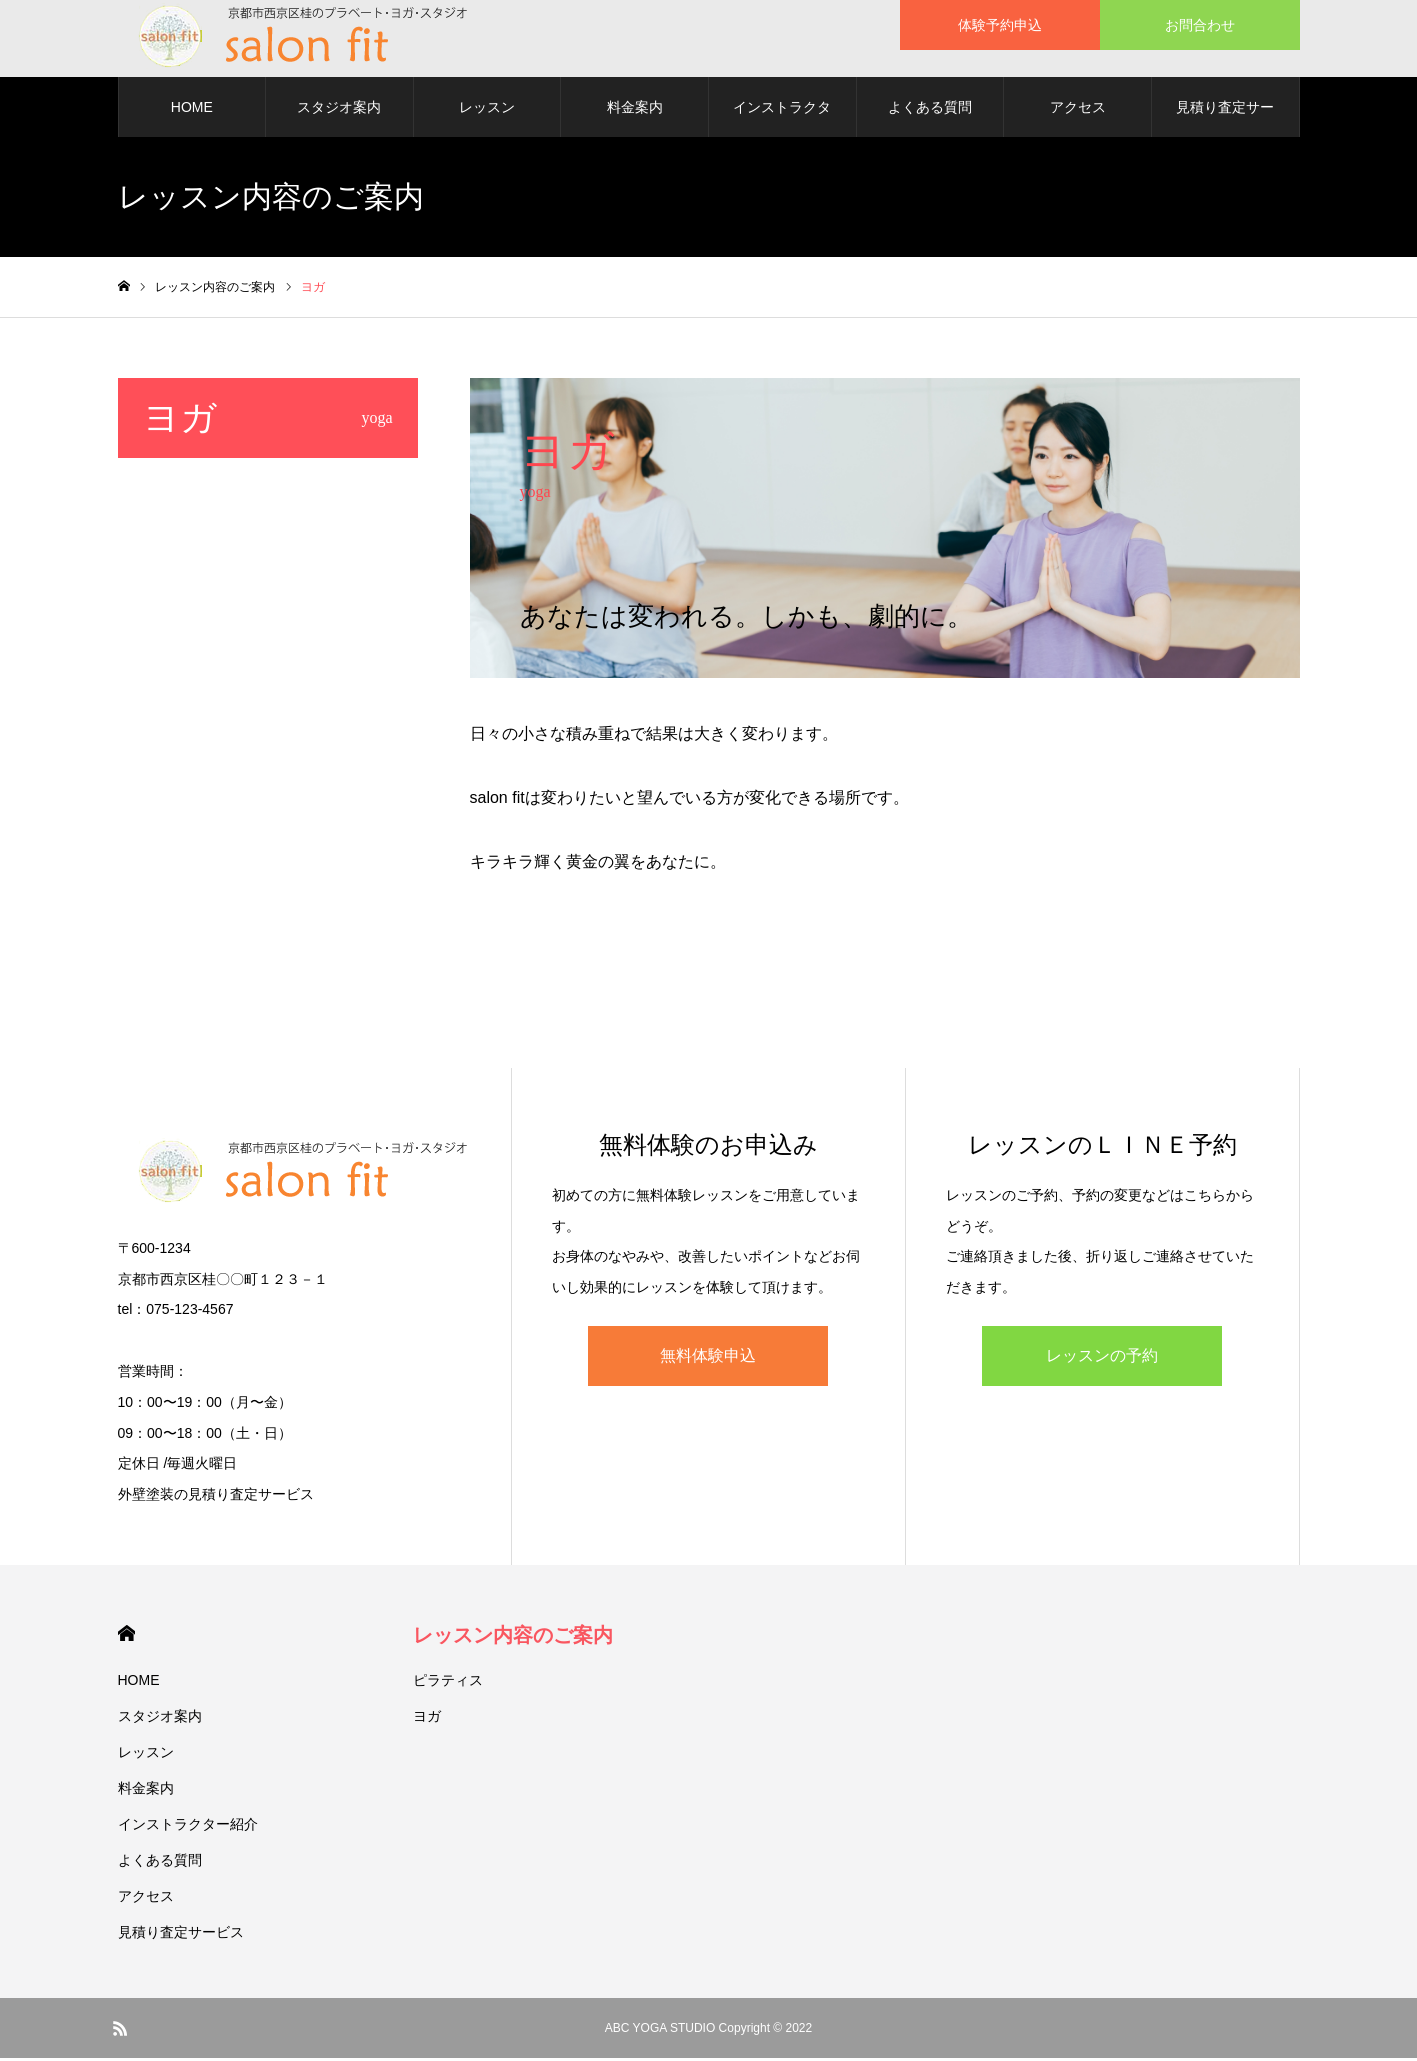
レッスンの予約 (1102, 1358)
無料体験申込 (708, 1358)
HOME (192, 110)
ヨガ (427, 1719)
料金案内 (635, 110)
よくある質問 (930, 110)
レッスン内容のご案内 (513, 1638)
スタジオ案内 (339, 110)
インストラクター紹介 (782, 121)
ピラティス (448, 1683)
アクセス (1078, 110)
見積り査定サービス (1225, 121)
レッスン (487, 110)
